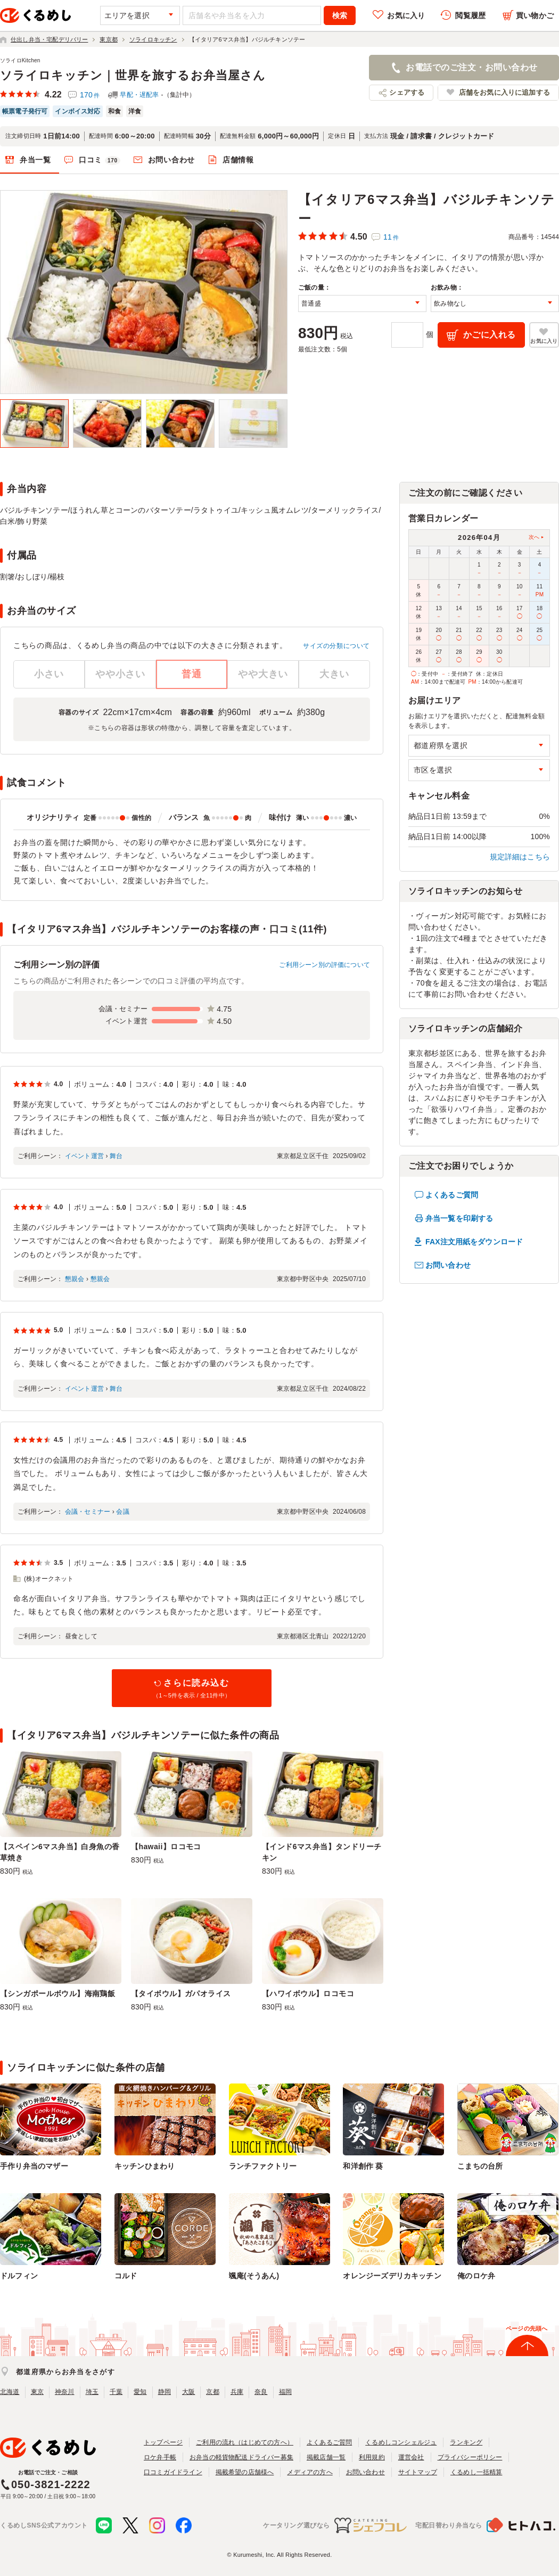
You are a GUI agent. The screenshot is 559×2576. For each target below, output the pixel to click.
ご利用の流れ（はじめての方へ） (244, 2442)
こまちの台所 (480, 2166)
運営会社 (411, 2457)
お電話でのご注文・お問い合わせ (471, 67)
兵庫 (237, 2391)
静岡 (164, 2391)
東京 (37, 2391)
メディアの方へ (309, 2472)
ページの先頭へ (526, 2328)
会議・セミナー (87, 1511)
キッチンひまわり (144, 2166)
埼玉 (92, 2391)
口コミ (99, 160)
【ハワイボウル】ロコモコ (308, 1993)
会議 (122, 1511)
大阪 (188, 2391)
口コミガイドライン (173, 2472)
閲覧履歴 (470, 15)
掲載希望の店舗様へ (245, 2472)
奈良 (260, 2391)
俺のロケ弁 (476, 2275)
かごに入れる (489, 334)
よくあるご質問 (451, 1195)
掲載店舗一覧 (326, 2457)
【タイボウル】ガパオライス (181, 1993)
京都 (212, 2391)
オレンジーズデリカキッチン (392, 2275)
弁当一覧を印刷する (459, 1218)
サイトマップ (417, 2472)
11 (391, 237)
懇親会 (75, 1279)
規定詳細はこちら (520, 856)
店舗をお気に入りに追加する (504, 92)
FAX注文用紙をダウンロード (474, 1241)
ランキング (466, 2442)
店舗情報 (238, 159)
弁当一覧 (35, 159)
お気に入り (406, 15)
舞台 (116, 1156)
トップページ (163, 2442)
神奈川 (65, 2391)
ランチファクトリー (263, 2166)
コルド (125, 2275)
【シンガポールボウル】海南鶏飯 (57, 1993)
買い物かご (535, 15)
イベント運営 (84, 1156)
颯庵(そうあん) (254, 2275)
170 (90, 95)
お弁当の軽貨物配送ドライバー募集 (241, 2457)
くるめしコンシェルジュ (401, 2442)
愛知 (140, 2391)
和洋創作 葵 (363, 2166)
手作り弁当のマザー (34, 2166)
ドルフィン (19, 2275)
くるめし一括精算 (476, 2472)
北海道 (10, 2391)
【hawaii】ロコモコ (166, 1846)
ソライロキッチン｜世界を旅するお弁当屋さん (133, 75)
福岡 (285, 2391)
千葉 (116, 2391)
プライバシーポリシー (470, 2457)
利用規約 (372, 2457)
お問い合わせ (171, 159)
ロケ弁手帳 (160, 2457)
